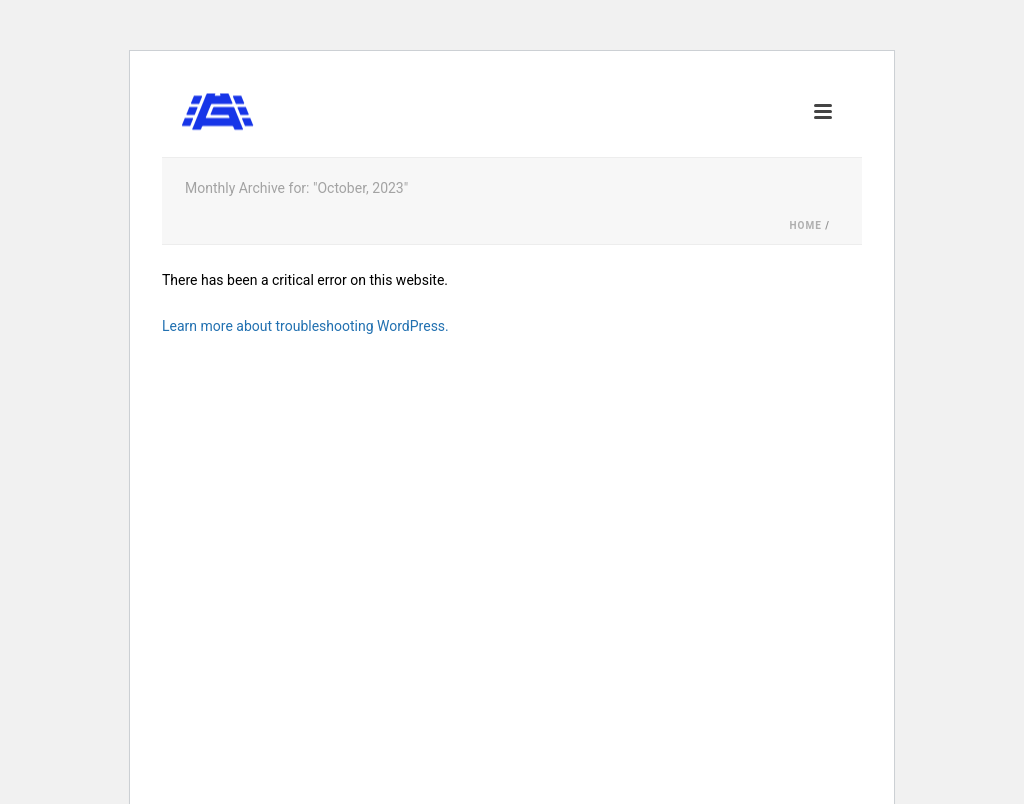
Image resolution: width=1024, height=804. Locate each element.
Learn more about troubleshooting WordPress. (305, 326)
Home (805, 225)
